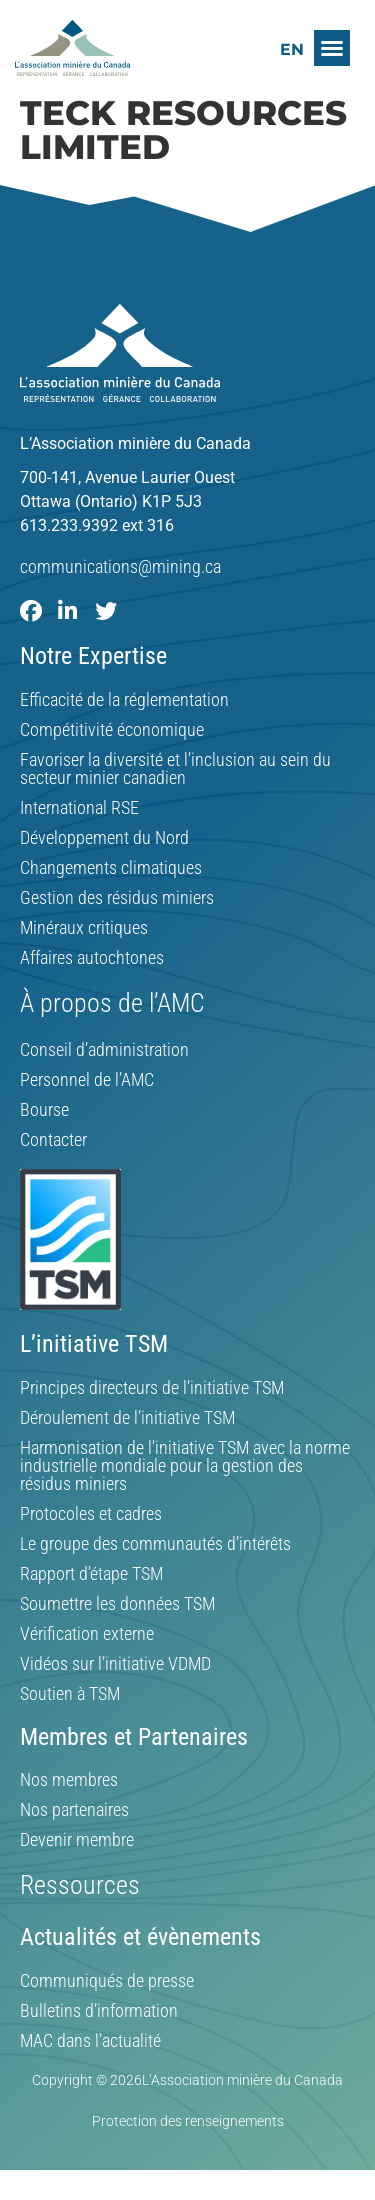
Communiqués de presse (107, 1981)
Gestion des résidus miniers (117, 898)
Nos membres (69, 1780)
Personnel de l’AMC (87, 1080)
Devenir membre (77, 1840)
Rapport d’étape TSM (91, 1574)
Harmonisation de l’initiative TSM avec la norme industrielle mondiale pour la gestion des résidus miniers (185, 1466)
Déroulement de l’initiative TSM (127, 1418)
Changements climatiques (111, 868)
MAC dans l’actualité (90, 2041)
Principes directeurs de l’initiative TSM (152, 1388)
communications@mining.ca (120, 566)
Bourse (44, 1110)
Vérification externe (87, 1634)
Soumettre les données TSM (117, 1604)
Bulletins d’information (99, 2011)
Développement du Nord (104, 838)
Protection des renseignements (188, 2121)
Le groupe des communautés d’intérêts (155, 1544)
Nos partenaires (74, 1810)
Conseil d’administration (104, 1050)
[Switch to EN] (292, 49)
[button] (332, 48)
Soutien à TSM (70, 1694)
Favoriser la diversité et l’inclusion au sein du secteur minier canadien (175, 769)
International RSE (79, 808)
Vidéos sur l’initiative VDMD (115, 1664)
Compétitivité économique (112, 730)
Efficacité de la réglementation (124, 700)
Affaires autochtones (92, 958)
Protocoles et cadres (91, 1514)
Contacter (53, 1140)
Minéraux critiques (84, 928)
